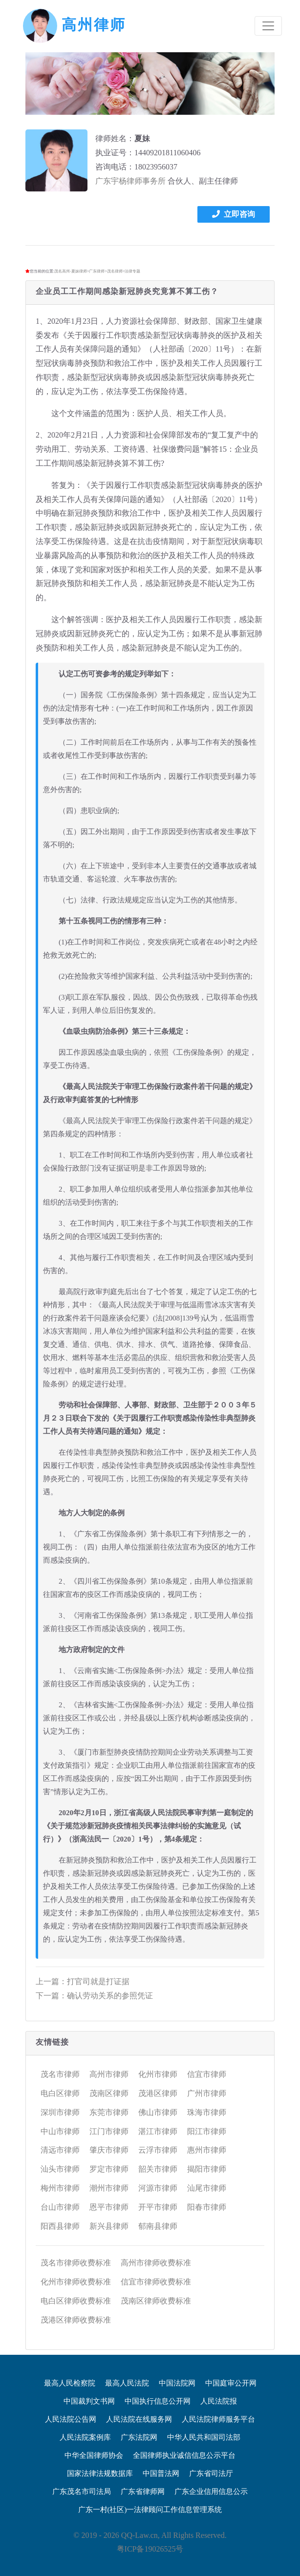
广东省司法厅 (211, 2473)
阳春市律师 (206, 2207)
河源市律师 (157, 2188)
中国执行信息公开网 (158, 2401)
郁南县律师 (157, 2226)
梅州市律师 (60, 2188)
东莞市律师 (109, 2112)
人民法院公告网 (70, 2419)
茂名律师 (115, 271)
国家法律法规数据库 (100, 2473)
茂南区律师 (109, 2093)
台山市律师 (60, 2207)
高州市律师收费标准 (156, 2263)
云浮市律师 (157, 2150)
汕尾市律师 (206, 2188)
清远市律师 (60, 2150)
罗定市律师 (109, 2169)
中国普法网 (161, 2473)
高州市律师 (109, 2074)
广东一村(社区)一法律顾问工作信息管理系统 (150, 2509)
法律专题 (132, 271)
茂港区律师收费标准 (76, 2320)
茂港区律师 (157, 2093)
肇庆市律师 (109, 2150)
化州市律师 (157, 2074)
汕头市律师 (60, 2169)
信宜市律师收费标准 (156, 2282)
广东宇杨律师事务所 (130, 181)
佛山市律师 (157, 2112)
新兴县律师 (109, 2226)
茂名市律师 (60, 2074)
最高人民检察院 (69, 2383)
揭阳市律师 (206, 2169)
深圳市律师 (60, 2112)
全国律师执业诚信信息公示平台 (184, 2455)
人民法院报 (218, 2401)
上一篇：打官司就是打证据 (82, 1981)
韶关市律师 (157, 2169)
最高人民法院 (127, 2383)
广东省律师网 (143, 2491)
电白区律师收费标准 (76, 2301)
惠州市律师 (206, 2150)
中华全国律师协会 (93, 2455)
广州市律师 (206, 2093)
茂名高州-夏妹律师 (70, 271)
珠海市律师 (206, 2112)
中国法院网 (177, 2383)
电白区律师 (60, 2093)
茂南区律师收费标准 (156, 2301)
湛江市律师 (157, 2131)
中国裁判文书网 (89, 2401)
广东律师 (97, 271)
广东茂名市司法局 (81, 2491)
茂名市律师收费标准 (76, 2263)
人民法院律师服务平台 (218, 2419)
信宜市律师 (206, 2074)
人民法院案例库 (85, 2437)
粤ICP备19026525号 (150, 2549)
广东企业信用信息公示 (211, 2491)
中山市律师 (60, 2131)
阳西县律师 (60, 2226)
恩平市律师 (109, 2207)
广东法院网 (139, 2437)
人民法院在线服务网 (139, 2419)
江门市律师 (109, 2131)
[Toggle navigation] (268, 26)
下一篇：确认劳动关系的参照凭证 (94, 1995)
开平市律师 (157, 2207)
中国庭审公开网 (231, 2383)
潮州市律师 (109, 2188)
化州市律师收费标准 (76, 2282)
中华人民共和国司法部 (203, 2437)
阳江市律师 (206, 2131)
